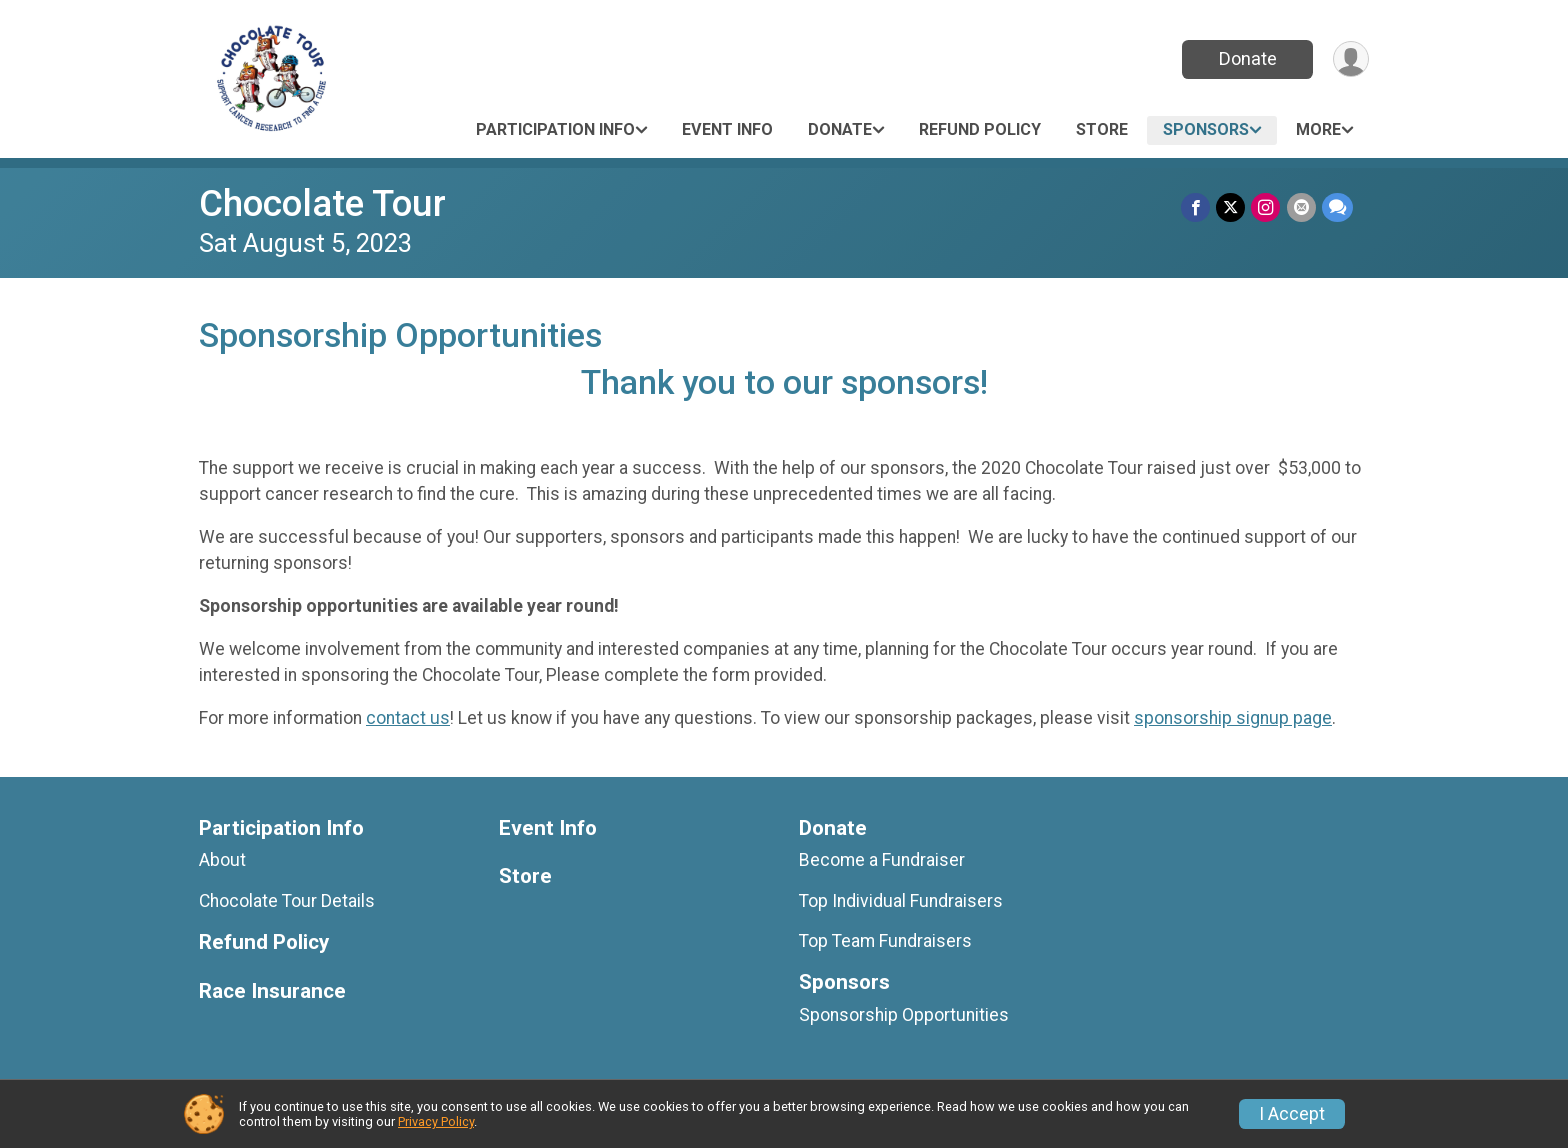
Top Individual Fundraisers (901, 901)
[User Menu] (1350, 59)
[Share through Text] (1337, 207)
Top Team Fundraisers (885, 941)
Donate (1247, 58)
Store (1102, 129)
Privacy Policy (436, 1121)
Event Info (727, 129)
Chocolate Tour (322, 203)
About (222, 860)
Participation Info (555, 129)
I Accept (1292, 1114)
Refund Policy (980, 129)
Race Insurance (272, 991)
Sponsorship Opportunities (904, 1015)
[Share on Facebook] (1196, 207)
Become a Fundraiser (882, 860)
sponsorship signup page (1233, 718)
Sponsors (1206, 129)
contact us (408, 718)
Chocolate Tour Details (287, 901)
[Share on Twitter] (1231, 207)
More (1318, 129)
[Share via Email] (1301, 207)
